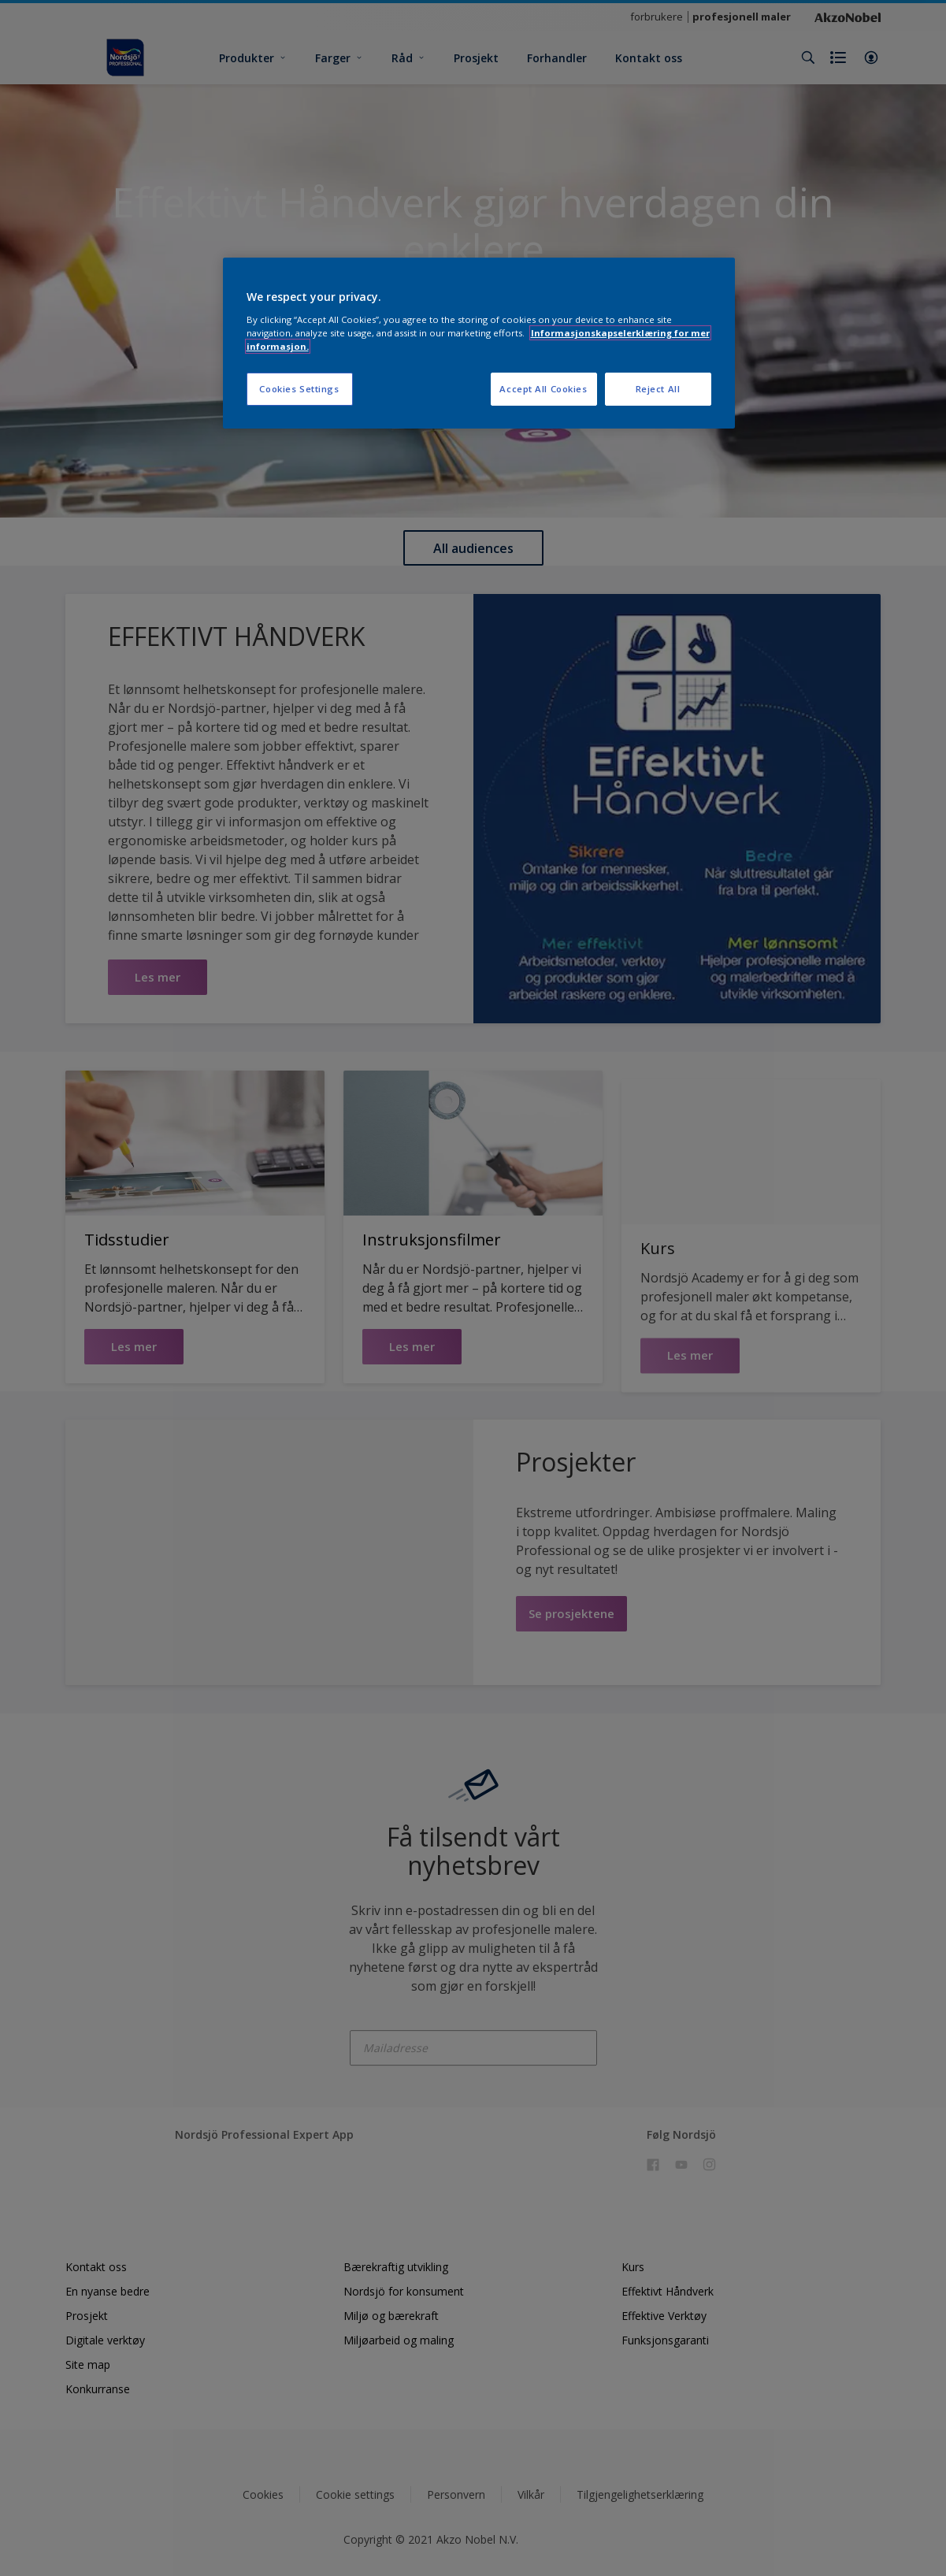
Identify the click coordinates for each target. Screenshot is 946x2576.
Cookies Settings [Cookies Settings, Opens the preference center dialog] (299, 389)
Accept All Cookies (543, 389)
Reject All (658, 389)
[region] (479, 343)
